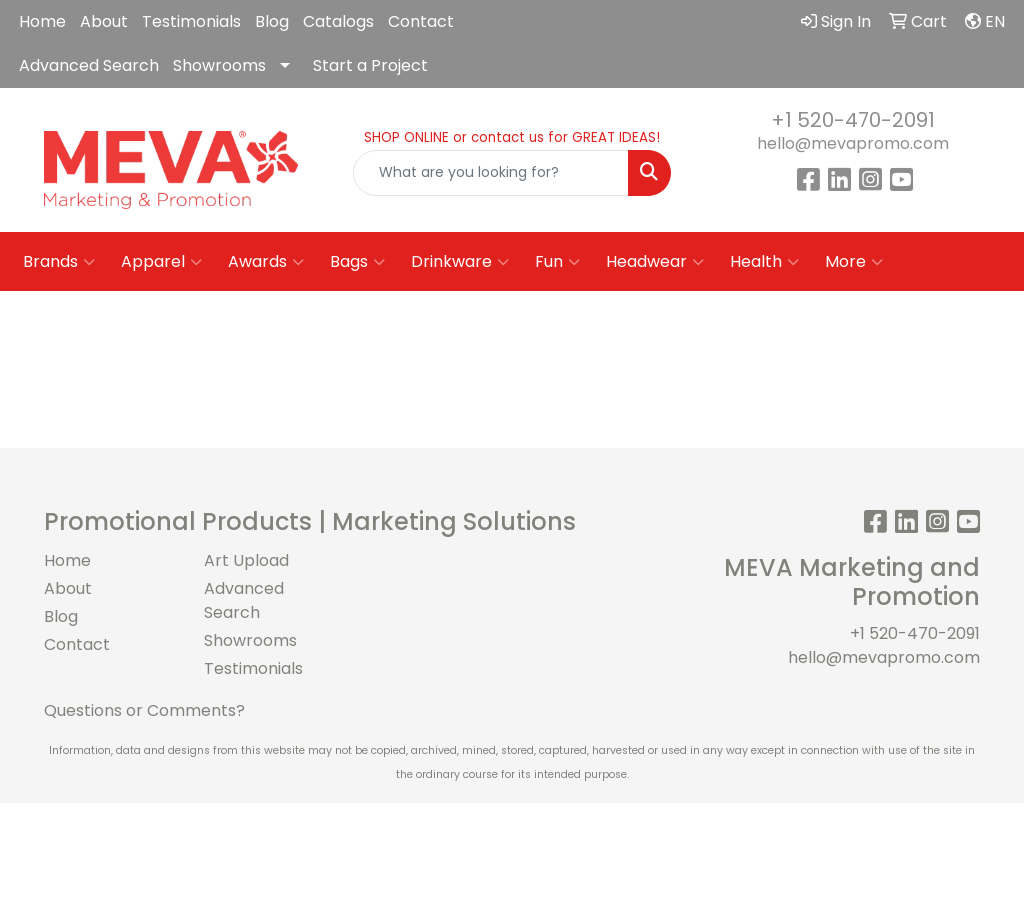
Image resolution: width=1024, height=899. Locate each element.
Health (764, 262)
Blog (272, 21)
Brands (59, 262)
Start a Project (370, 65)
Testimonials (191, 21)
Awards (266, 262)
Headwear (655, 262)
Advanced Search (89, 65)
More (854, 262)
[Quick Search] (490, 173)
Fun (557, 262)
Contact (421, 21)
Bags (357, 262)
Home (42, 21)
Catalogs (338, 21)
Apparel (161, 262)
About (104, 21)
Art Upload (246, 560)
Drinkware (460, 262)
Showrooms (219, 65)
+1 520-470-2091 (853, 120)
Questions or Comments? (144, 710)
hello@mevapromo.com (853, 143)
